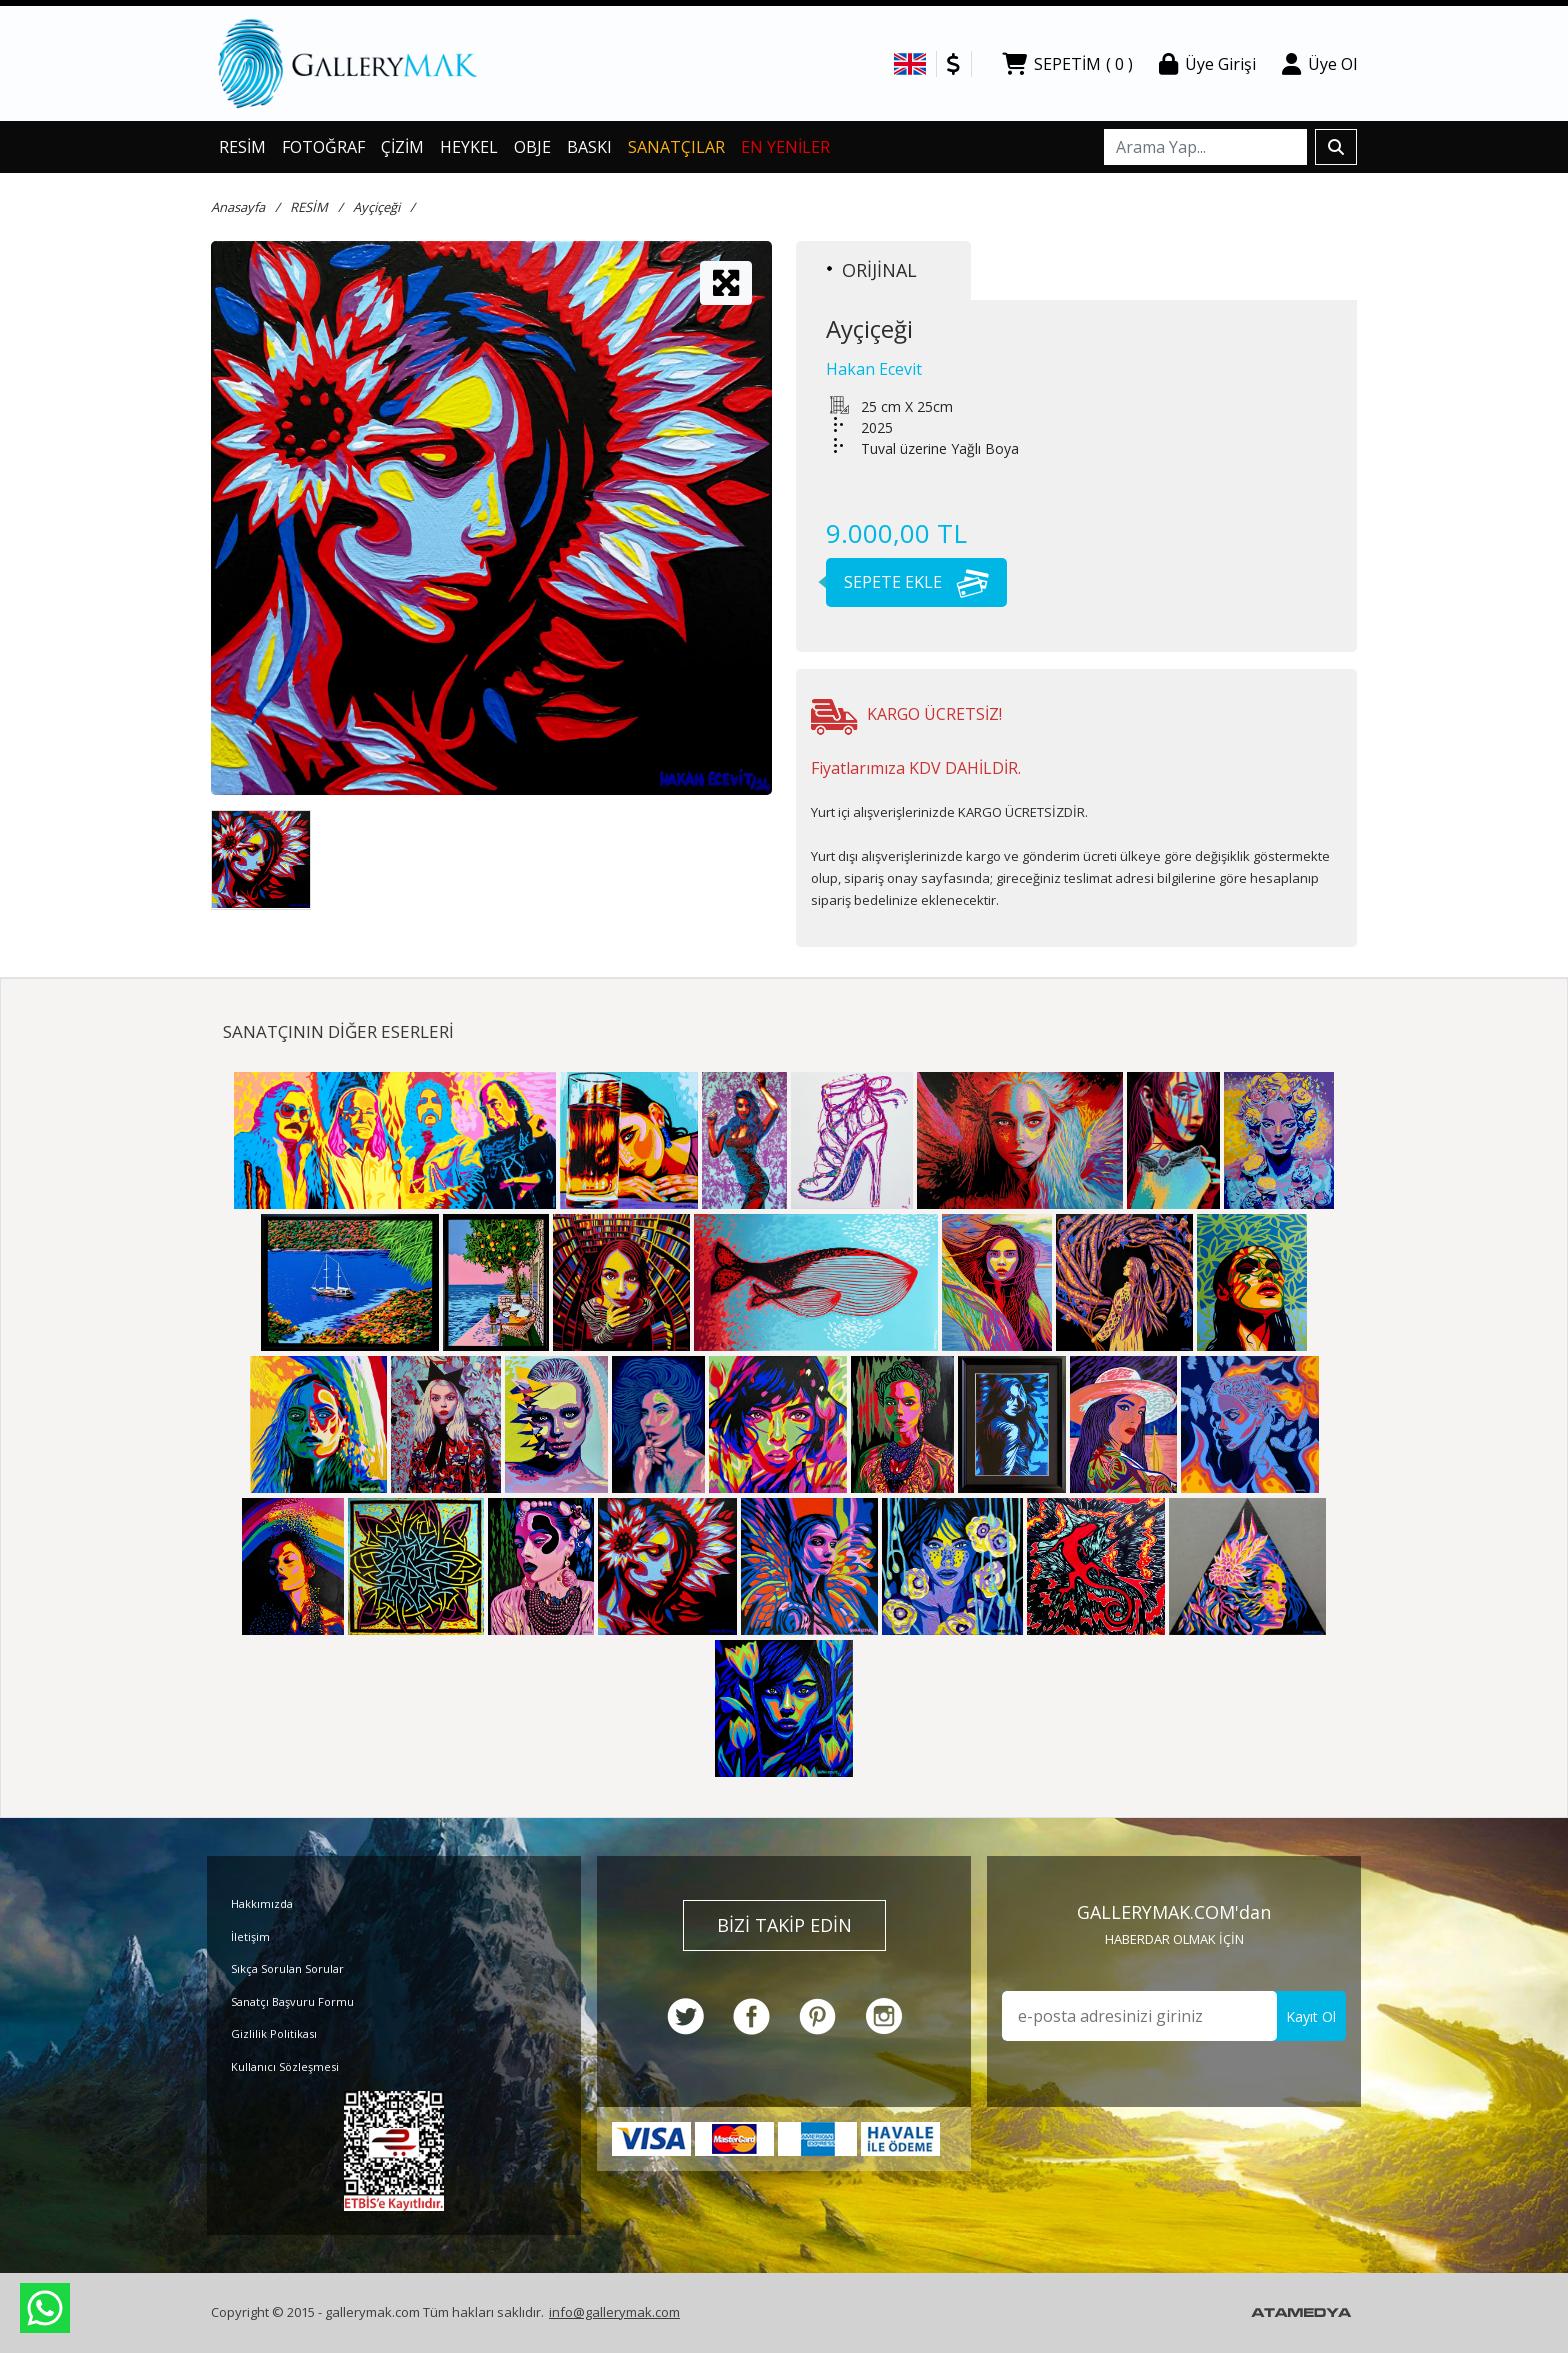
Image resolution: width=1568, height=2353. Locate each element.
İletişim (250, 1936)
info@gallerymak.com (614, 2312)
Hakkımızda (262, 1903)
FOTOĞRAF (323, 147)
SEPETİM (1067, 64)
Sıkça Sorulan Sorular (287, 1968)
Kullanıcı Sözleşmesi (285, 2066)
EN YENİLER (785, 147)
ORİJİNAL (872, 270)
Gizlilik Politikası (274, 2033)
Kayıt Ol (1311, 2016)
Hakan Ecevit (874, 369)
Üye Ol (1319, 64)
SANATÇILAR (676, 147)
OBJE (532, 147)
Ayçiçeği (376, 207)
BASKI (589, 147)
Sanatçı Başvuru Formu (292, 2001)
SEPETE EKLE (907, 582)
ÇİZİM (402, 147)
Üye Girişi (1207, 64)
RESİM (242, 147)
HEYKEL (469, 147)
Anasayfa (238, 207)
